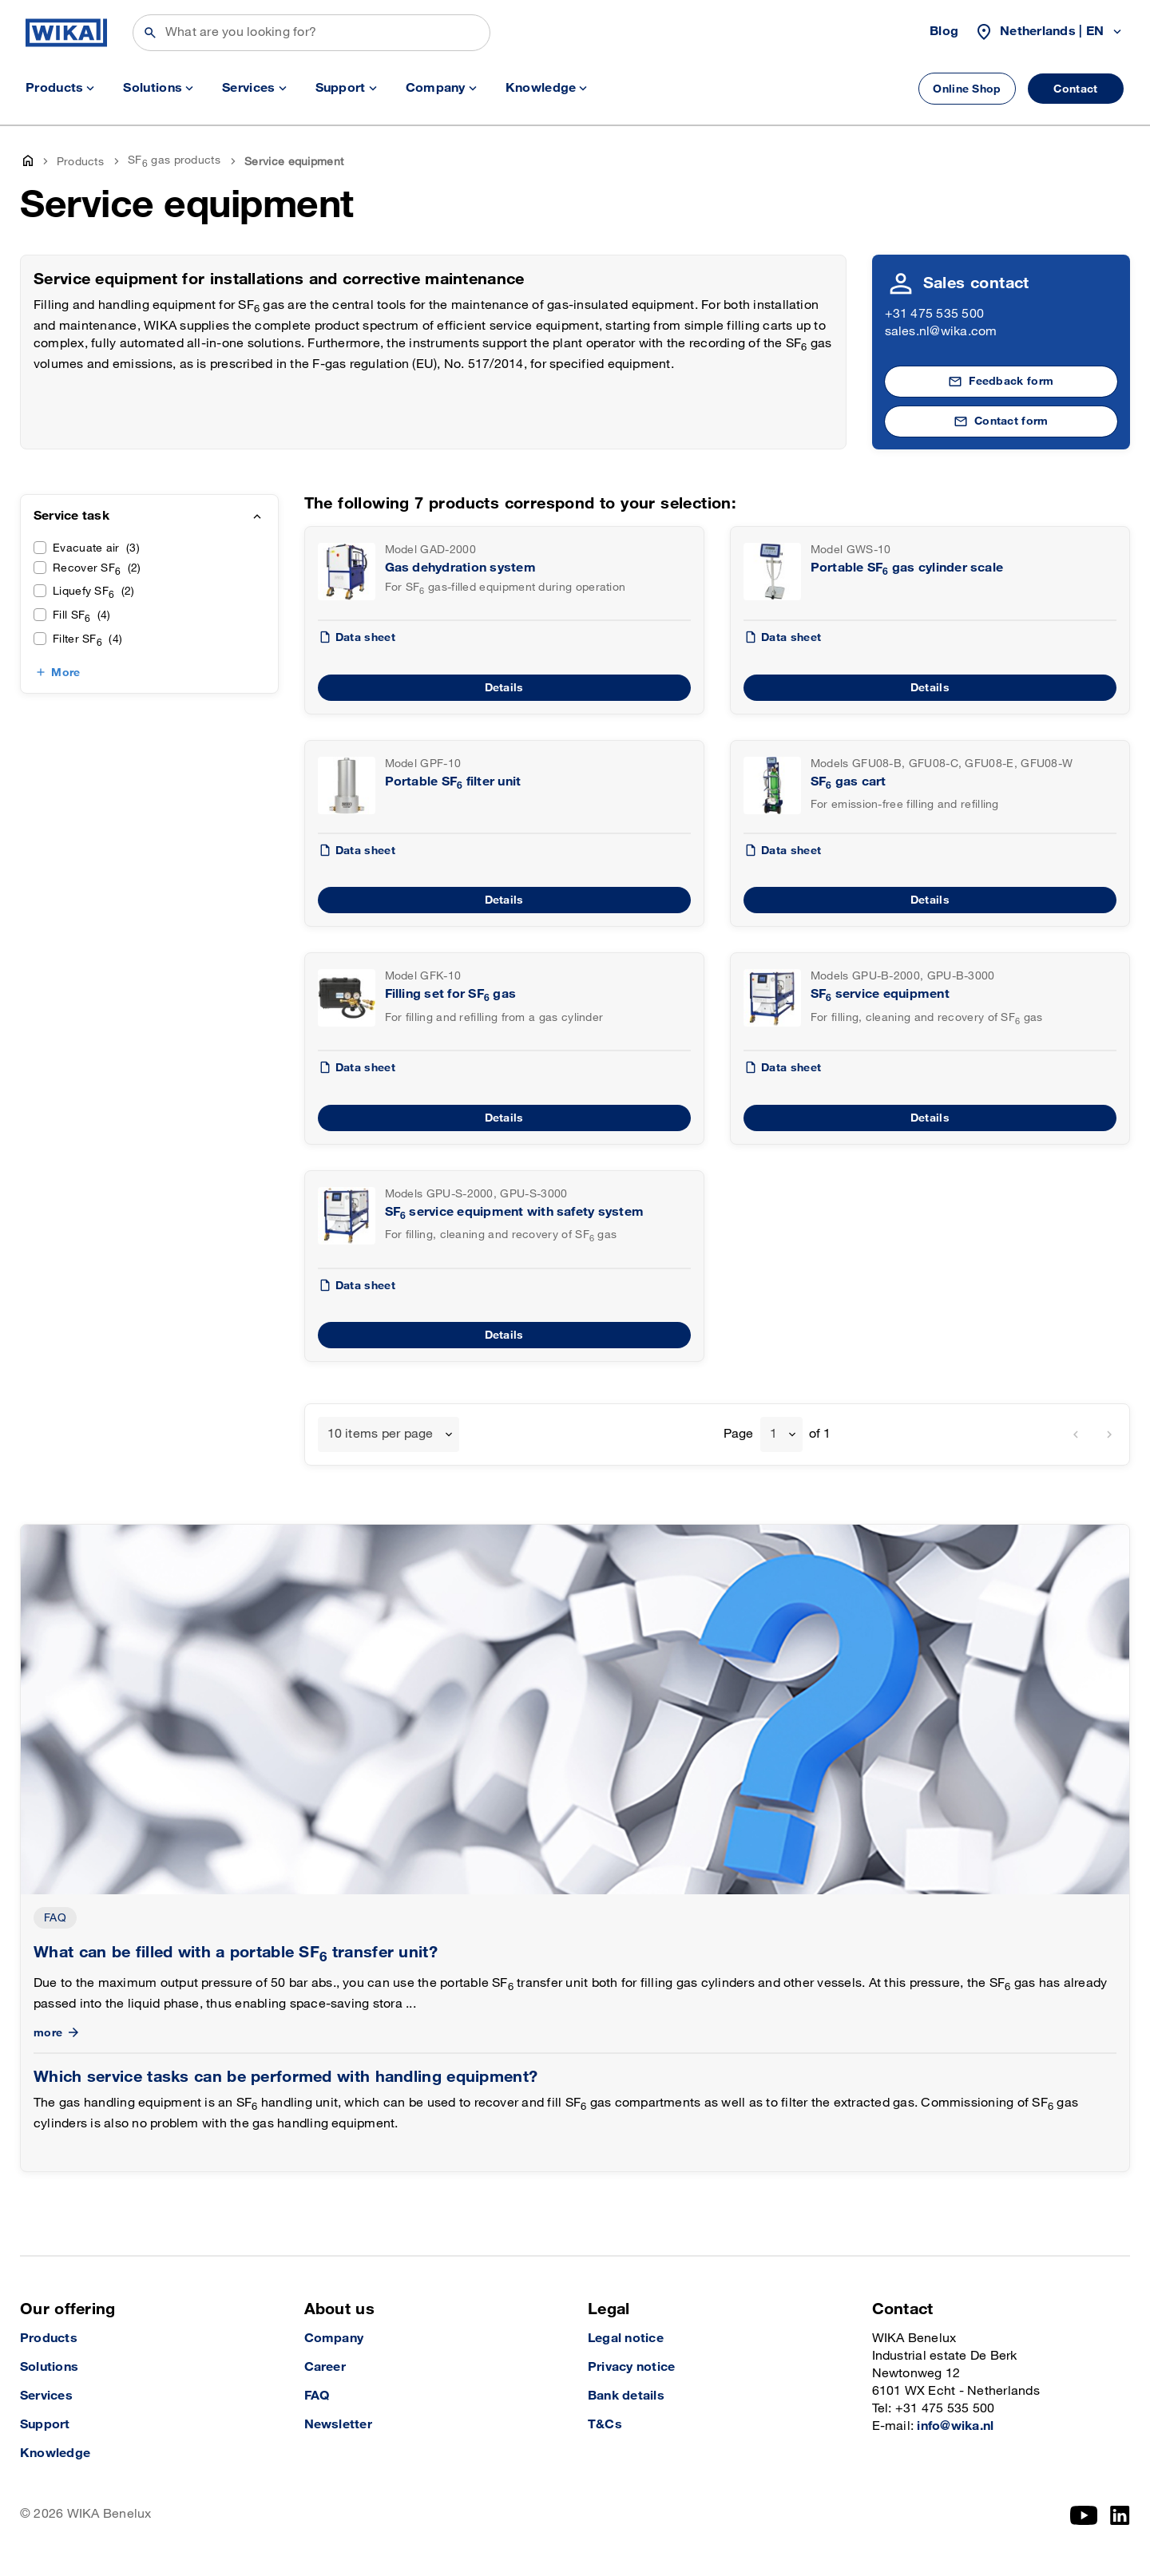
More (65, 672)
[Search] (311, 33)
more (58, 2033)
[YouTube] (1084, 2515)
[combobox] (388, 1434)
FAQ (55, 1918)
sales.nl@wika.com (941, 331)
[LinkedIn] (1120, 2515)
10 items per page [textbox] (380, 1434)
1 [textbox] (773, 1434)
